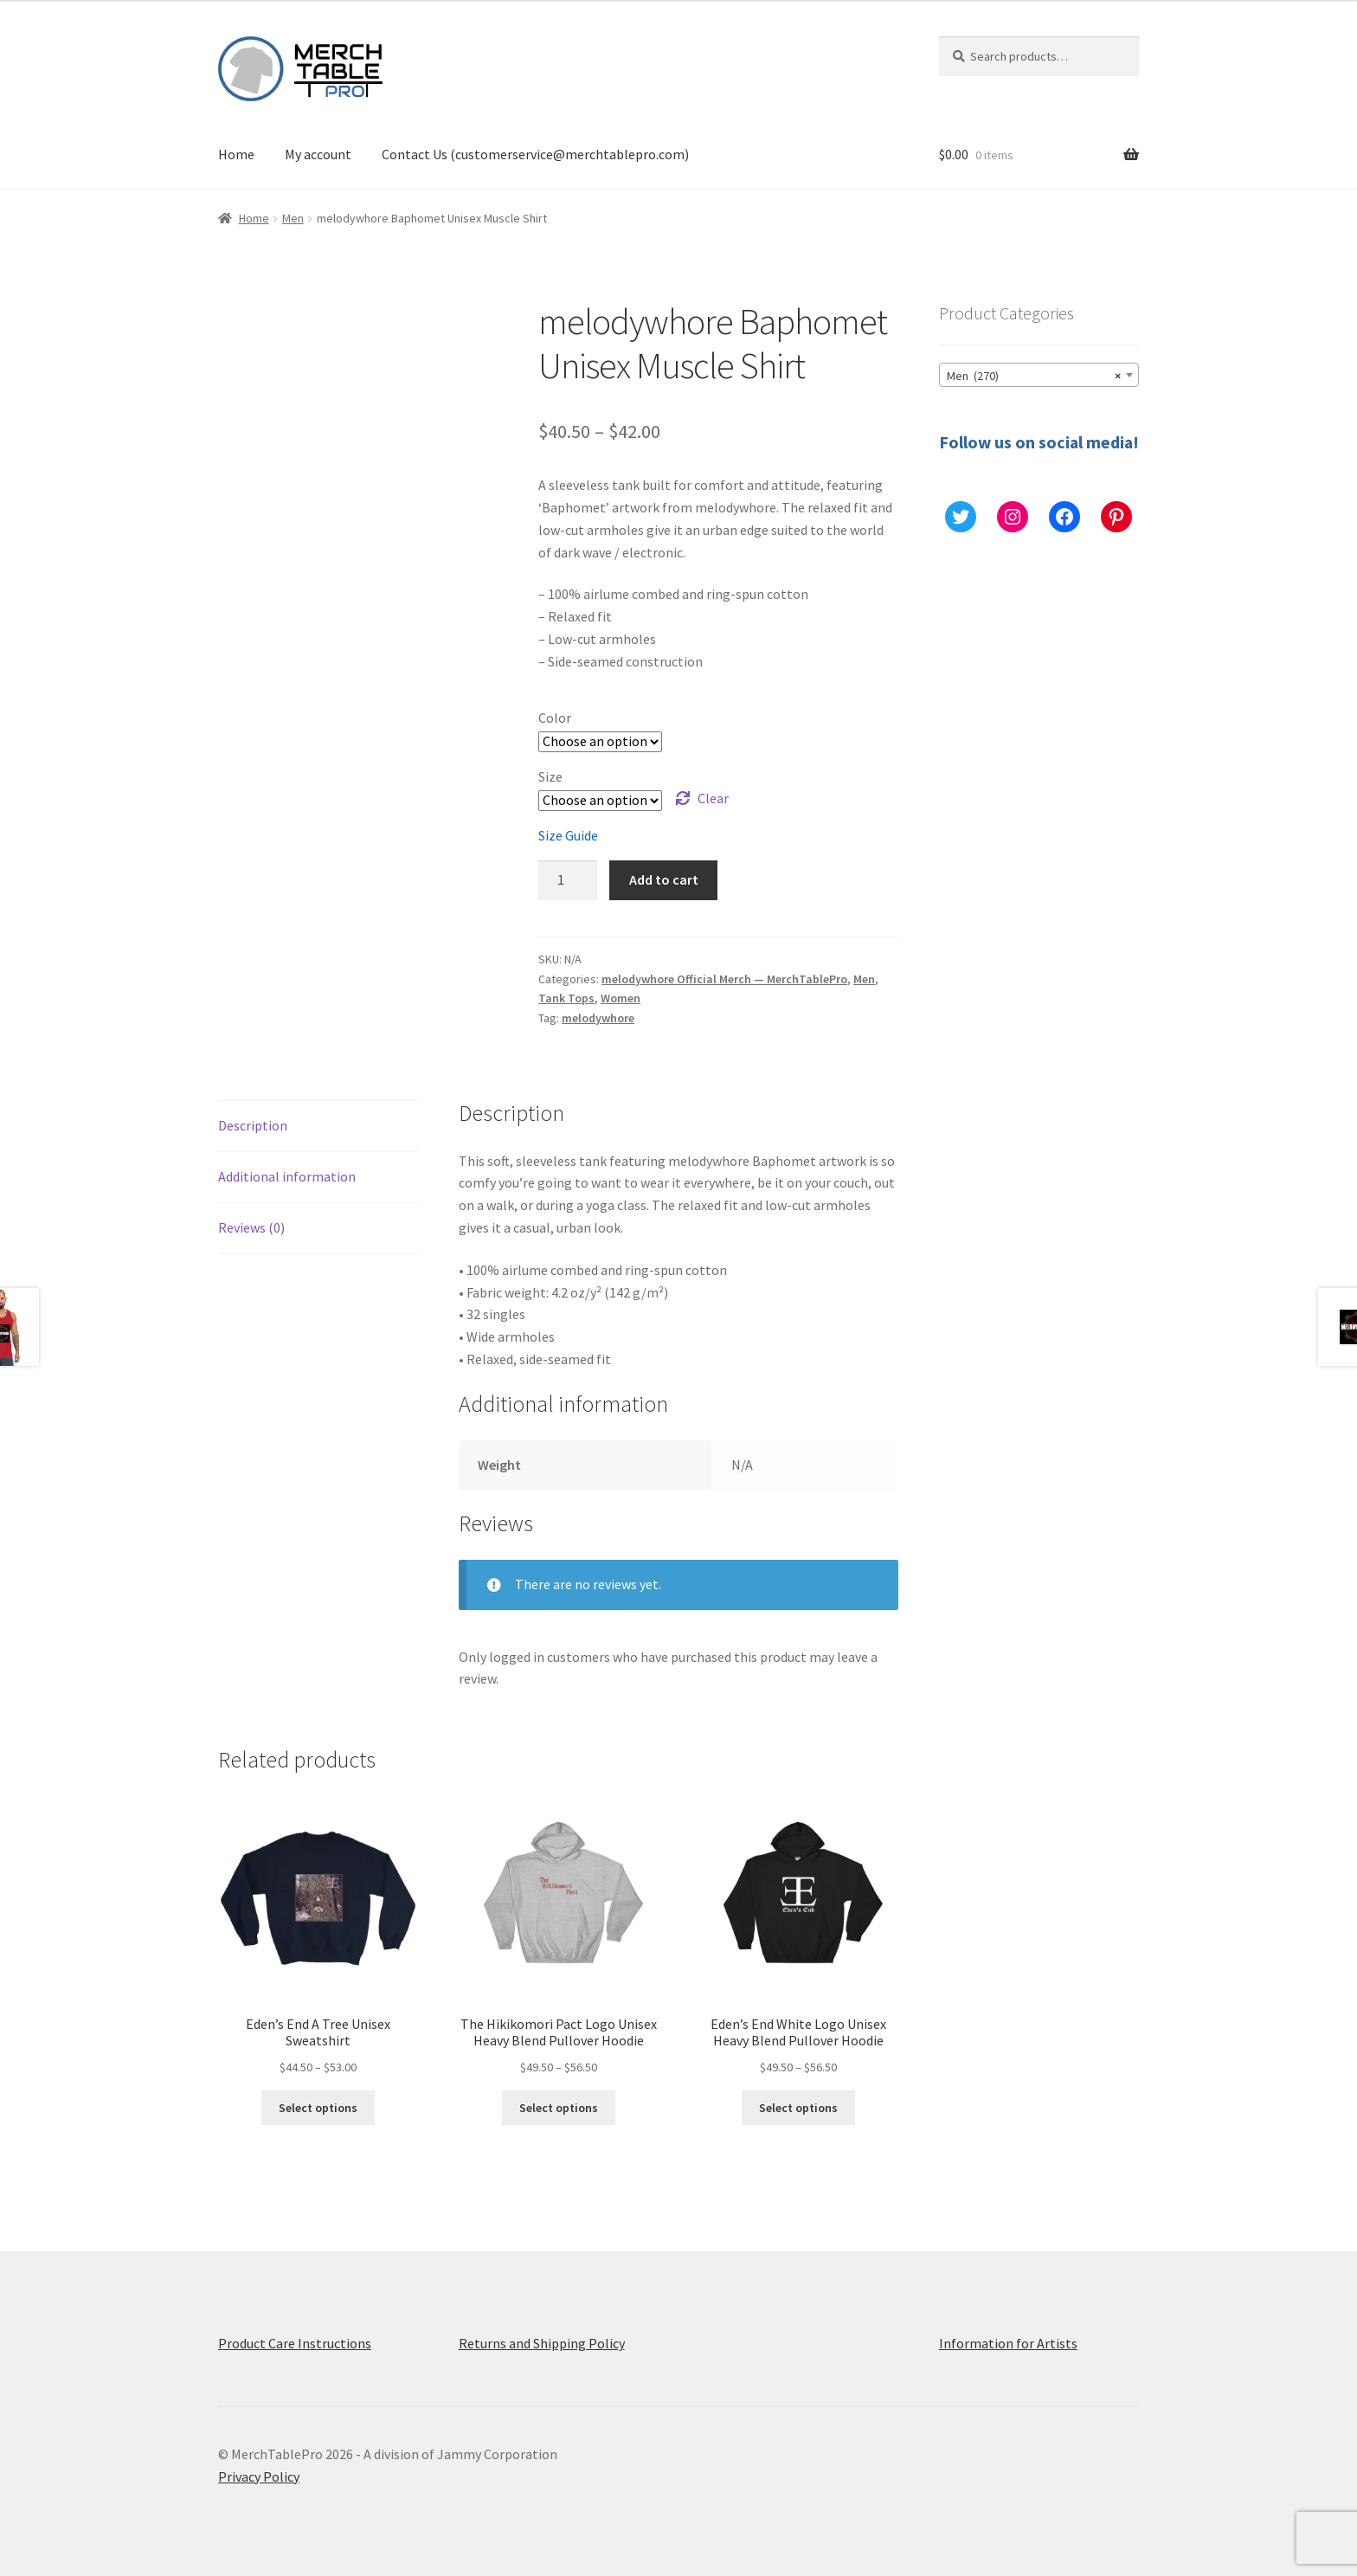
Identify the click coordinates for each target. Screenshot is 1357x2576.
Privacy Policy (258, 2476)
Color (554, 717)
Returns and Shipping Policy (542, 2343)
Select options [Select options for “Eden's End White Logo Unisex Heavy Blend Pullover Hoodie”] (798, 2108)
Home (236, 154)
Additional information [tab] (287, 1176)
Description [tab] (252, 1125)
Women (620, 998)
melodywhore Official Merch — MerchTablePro (724, 979)
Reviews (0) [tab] (251, 1227)
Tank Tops (566, 998)
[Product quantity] (567, 880)
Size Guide (568, 835)
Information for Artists (1008, 2343)
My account (318, 154)
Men (293, 218)
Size (550, 776)
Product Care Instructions (294, 2343)
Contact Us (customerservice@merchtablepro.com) (535, 154)
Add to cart (663, 879)
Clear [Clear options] (713, 798)
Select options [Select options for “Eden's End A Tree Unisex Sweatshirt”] (318, 2108)
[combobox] (1039, 375)
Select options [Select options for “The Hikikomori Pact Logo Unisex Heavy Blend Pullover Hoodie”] (558, 2108)
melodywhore (598, 1018)
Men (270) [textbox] (1034, 376)
